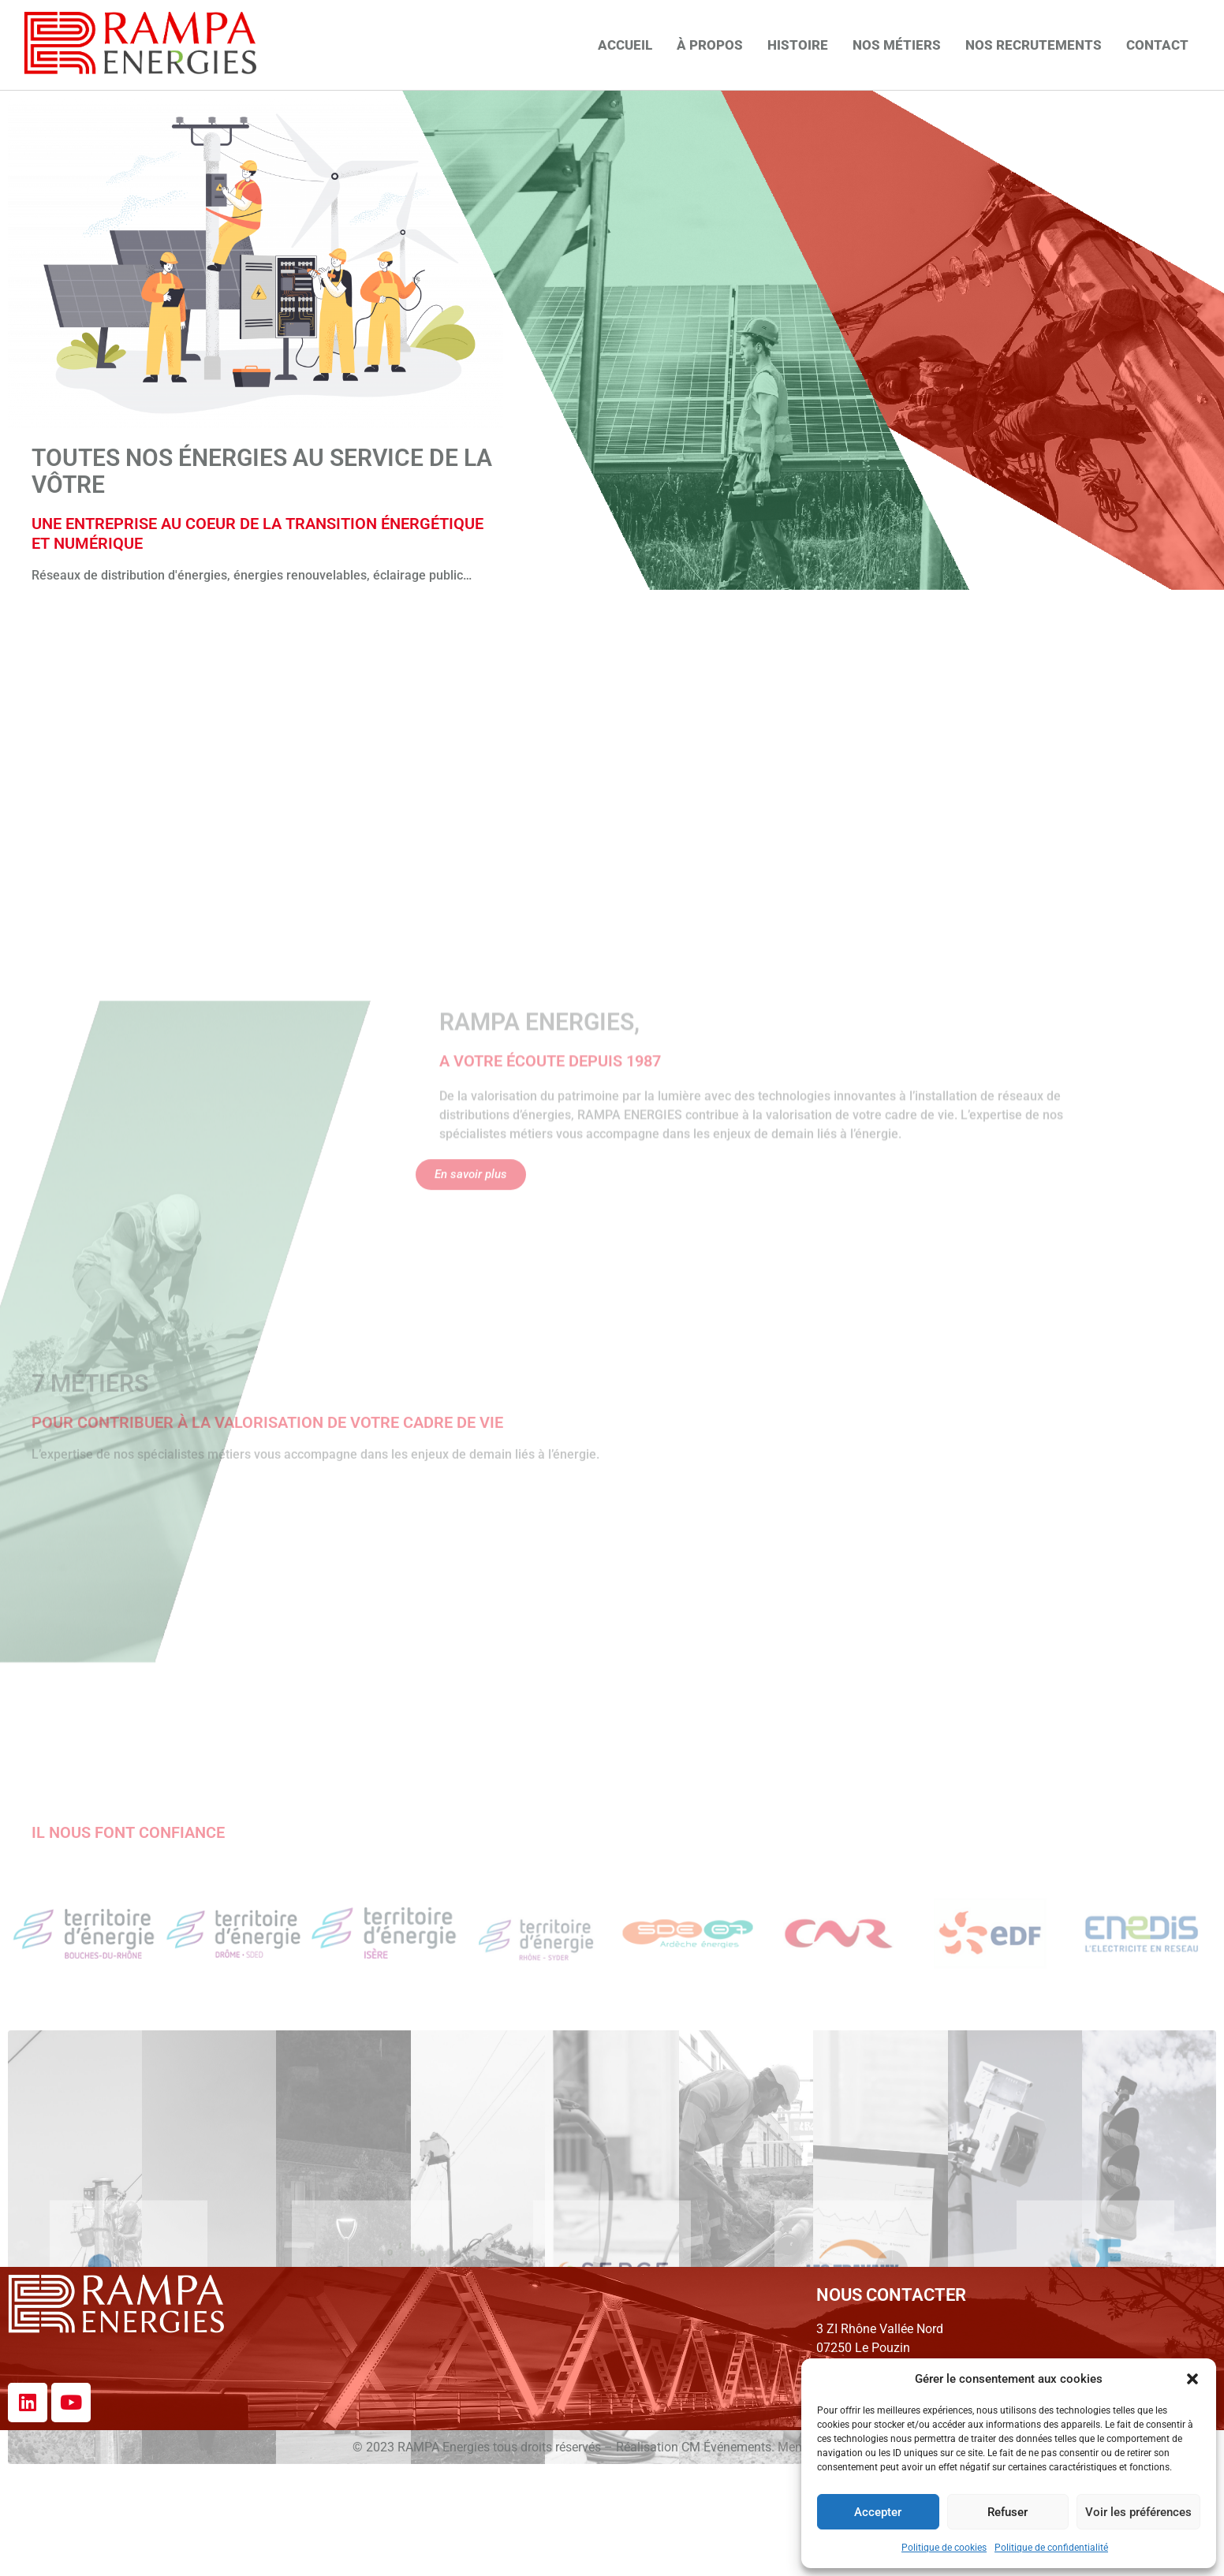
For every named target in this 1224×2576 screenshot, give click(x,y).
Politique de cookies (944, 2547)
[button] (1192, 2379)
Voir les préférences (1138, 2512)
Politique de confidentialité (1051, 2547)
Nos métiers (897, 45)
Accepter (877, 2512)
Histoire (797, 45)
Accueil (625, 45)
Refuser (1007, 2512)
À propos (710, 45)
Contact (1157, 45)
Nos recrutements (1033, 45)
